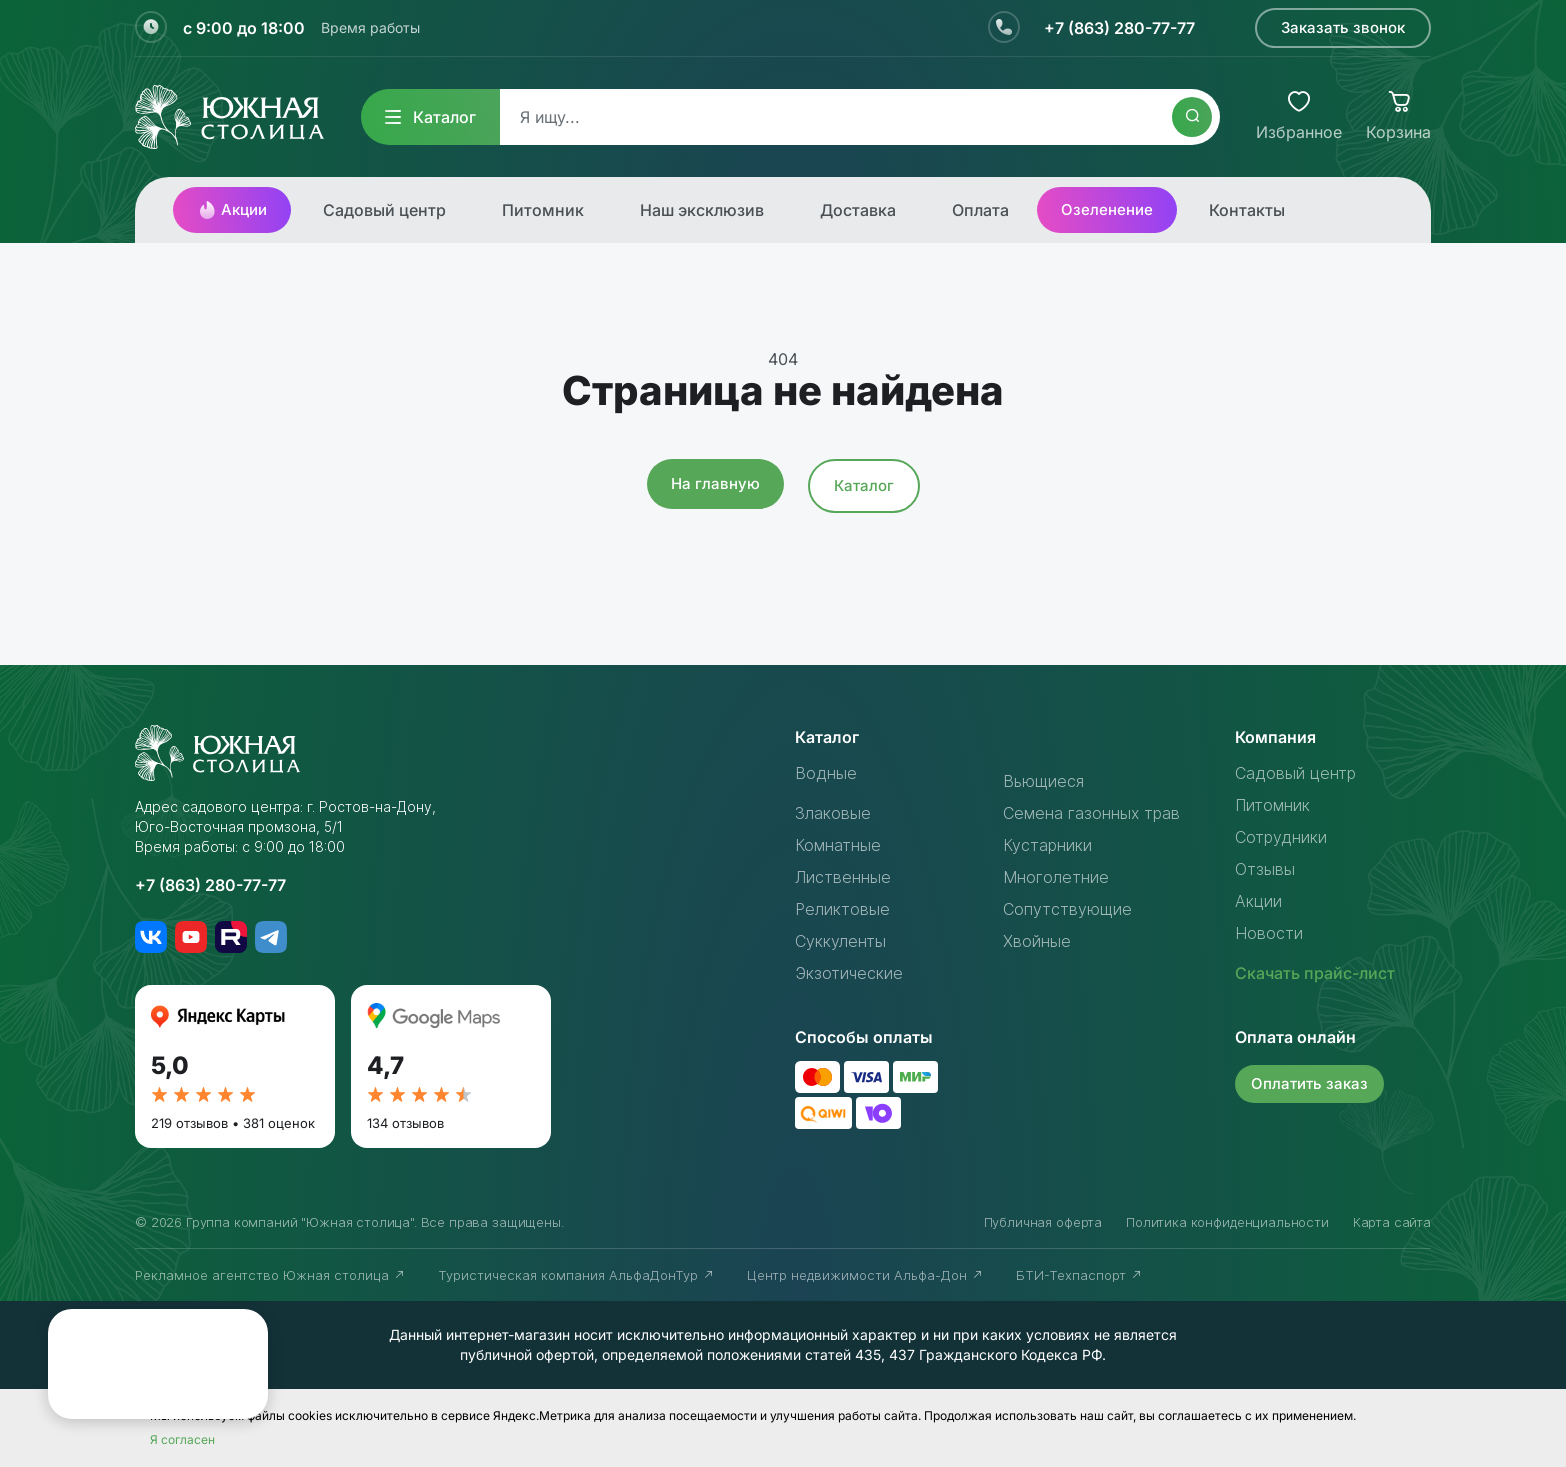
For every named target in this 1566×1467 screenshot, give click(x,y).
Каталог (430, 117)
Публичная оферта (1043, 1222)
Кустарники (1047, 845)
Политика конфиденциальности (1227, 1222)
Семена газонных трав (1091, 813)
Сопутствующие (1067, 909)
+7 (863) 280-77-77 (1119, 28)
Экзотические (849, 973)
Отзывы (1265, 869)
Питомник (543, 210)
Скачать (1315, 973)
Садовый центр (384, 210)
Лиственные (843, 877)
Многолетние (1056, 877)
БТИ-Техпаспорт (1079, 1275)
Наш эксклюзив (702, 210)
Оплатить (1309, 1083)
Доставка (858, 210)
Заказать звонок (1343, 27)
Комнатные (838, 845)
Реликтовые (842, 909)
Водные (826, 773)
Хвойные (1037, 941)
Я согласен (182, 1439)
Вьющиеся (1043, 781)
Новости (1269, 933)
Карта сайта (1392, 1222)
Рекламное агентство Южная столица (270, 1275)
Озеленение (1107, 209)
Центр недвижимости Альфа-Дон (865, 1275)
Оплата (980, 210)
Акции (232, 210)
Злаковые (833, 813)
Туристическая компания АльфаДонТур (576, 1275)
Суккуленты (840, 941)
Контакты (1247, 210)
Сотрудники (1281, 837)
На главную (715, 483)
